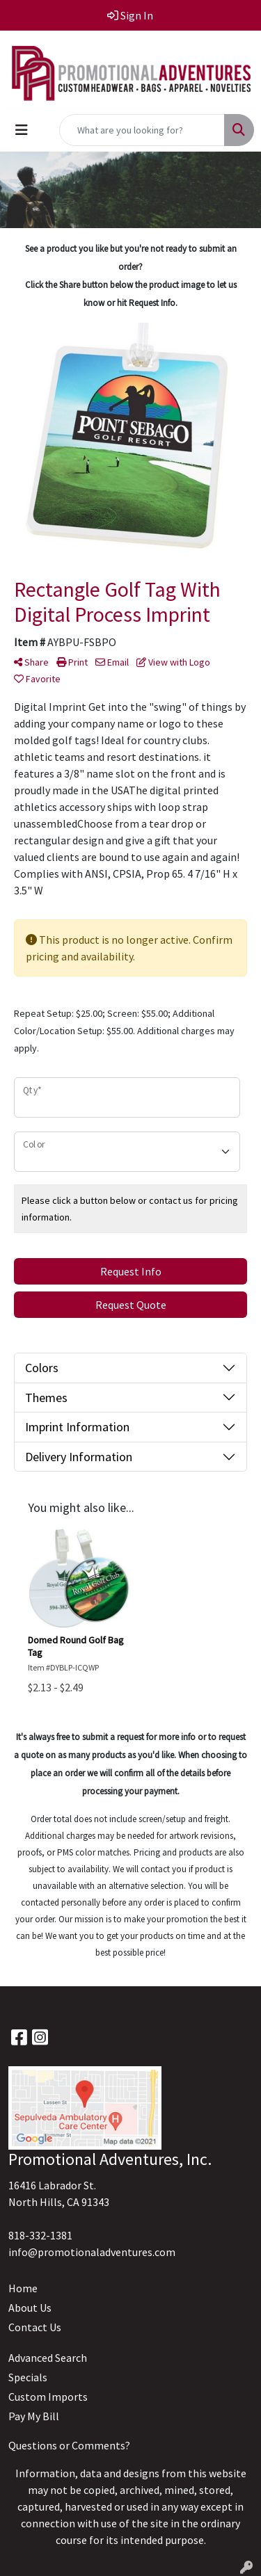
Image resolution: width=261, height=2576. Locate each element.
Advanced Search (47, 2358)
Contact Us (34, 2327)
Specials (27, 2377)
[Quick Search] (142, 130)
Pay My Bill (33, 2416)
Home (23, 2288)
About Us (30, 2308)
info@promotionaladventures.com (91, 2252)
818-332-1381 (40, 2235)
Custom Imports (48, 2397)
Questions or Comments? (69, 2445)
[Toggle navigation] (21, 130)
